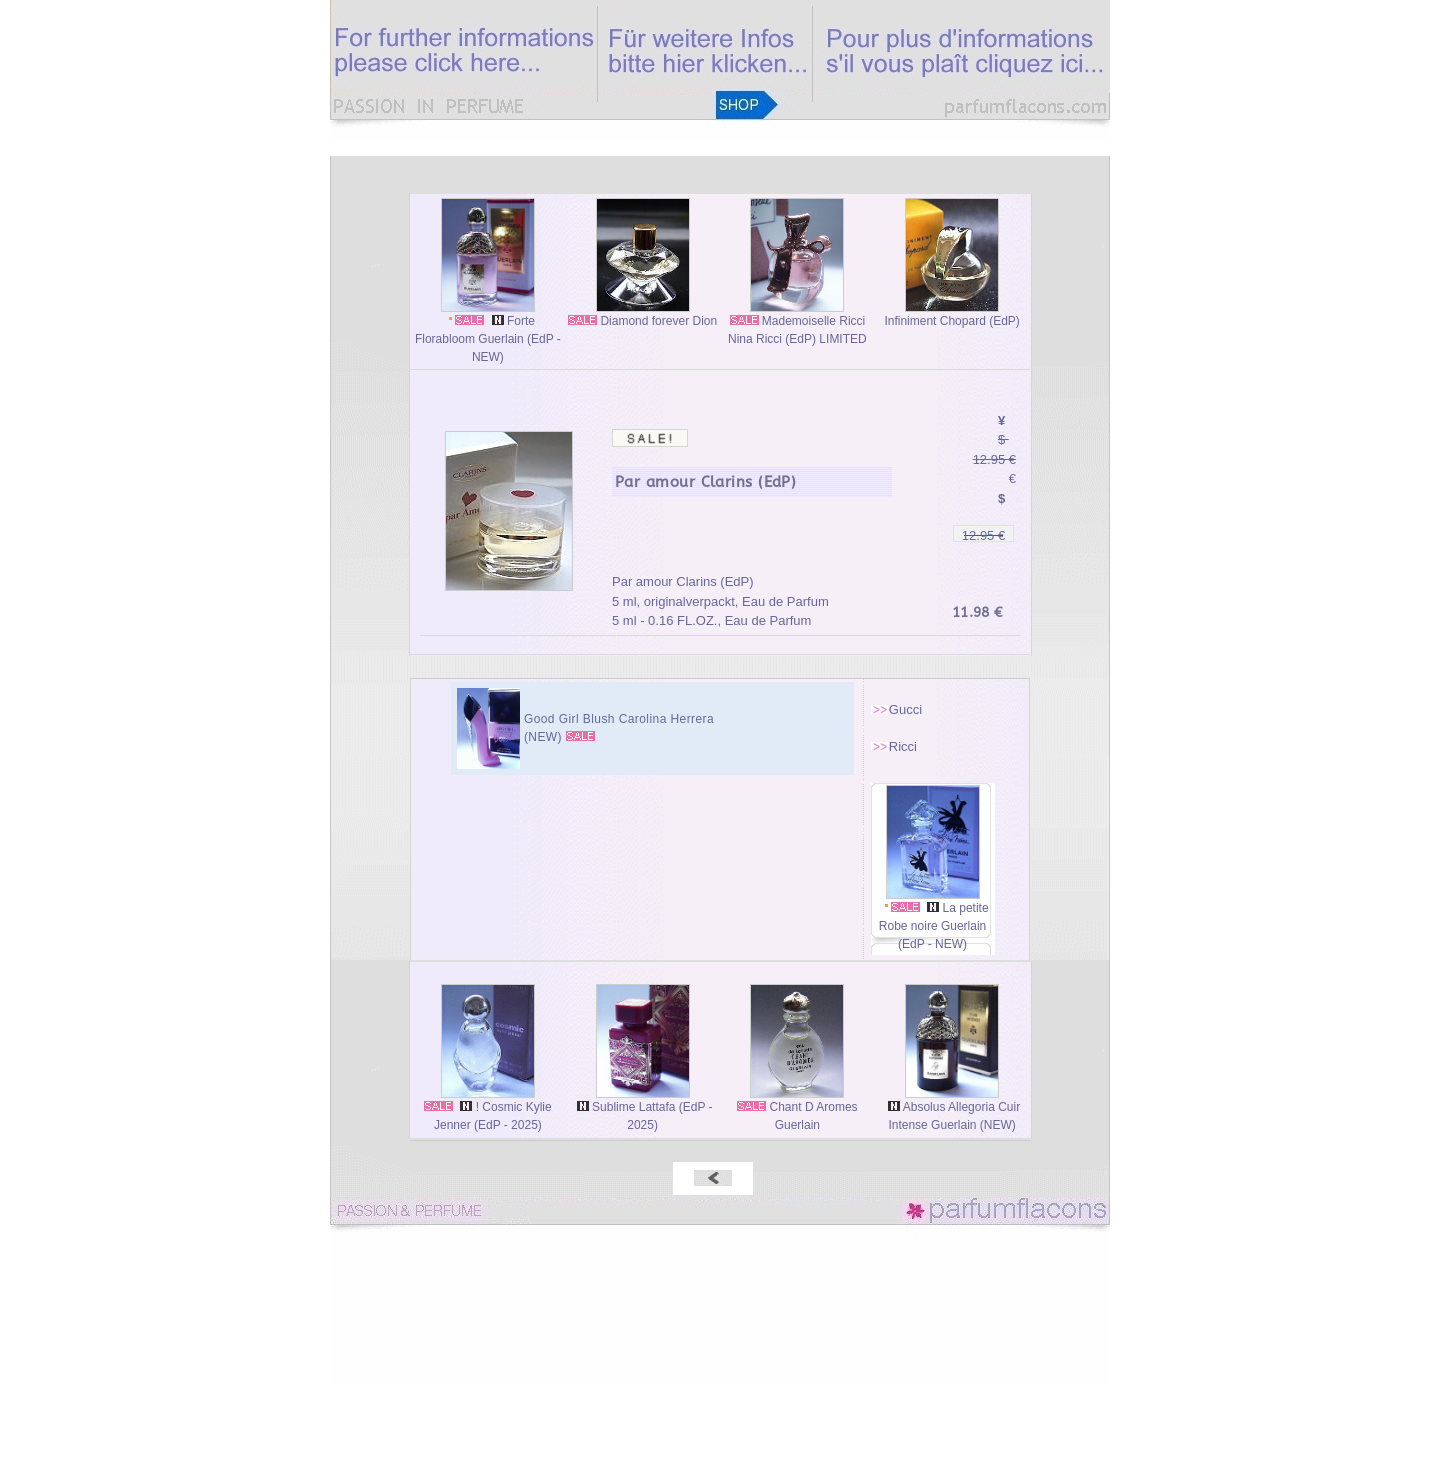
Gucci (905, 709)
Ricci (903, 746)
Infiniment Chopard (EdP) (951, 314)
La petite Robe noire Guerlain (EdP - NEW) (933, 919)
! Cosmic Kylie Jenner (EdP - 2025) (488, 1109)
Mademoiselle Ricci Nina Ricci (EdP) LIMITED (797, 323)
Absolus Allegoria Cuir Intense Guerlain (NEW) (952, 1109)
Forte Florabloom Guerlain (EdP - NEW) (488, 332)
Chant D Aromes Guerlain (797, 1109)
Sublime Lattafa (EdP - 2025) (643, 1109)
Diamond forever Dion (642, 314)
